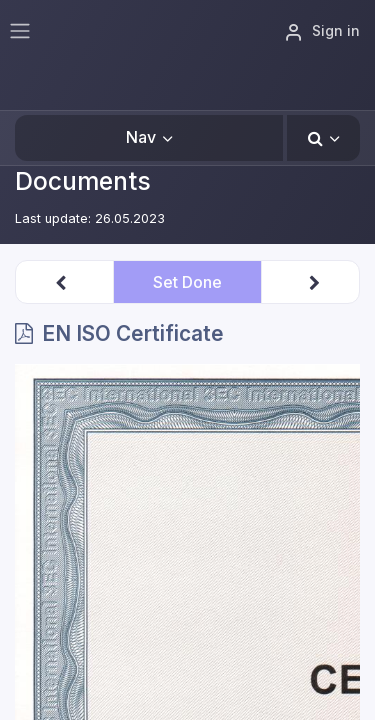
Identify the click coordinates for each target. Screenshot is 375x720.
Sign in (322, 32)
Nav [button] (141, 137)
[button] (323, 138)
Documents (83, 181)
